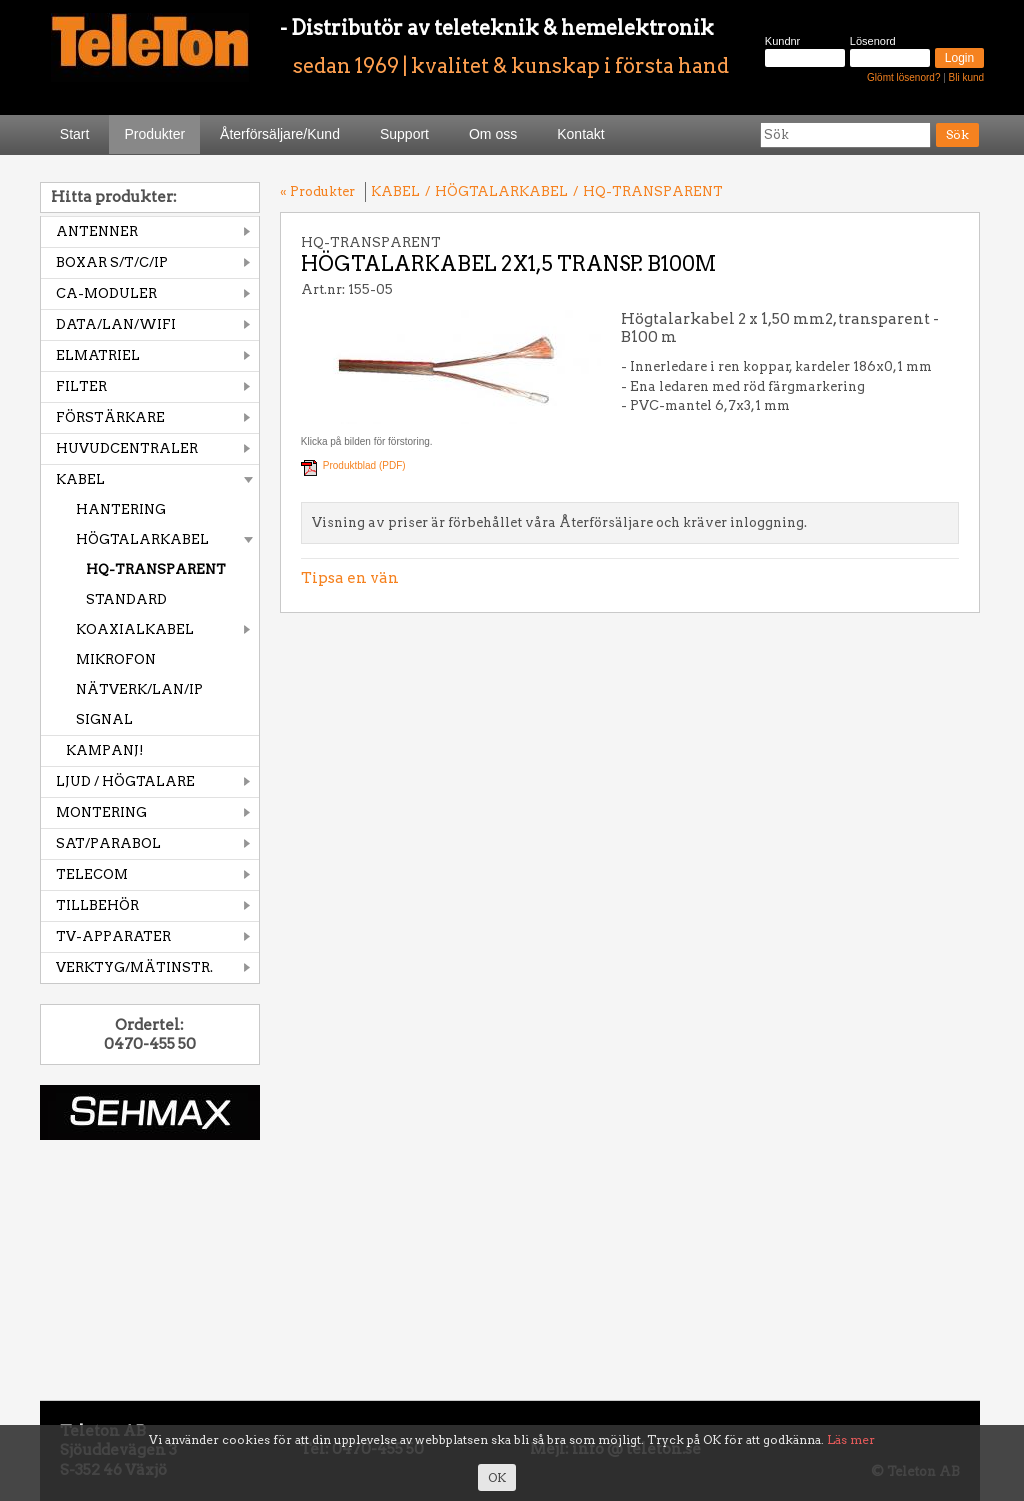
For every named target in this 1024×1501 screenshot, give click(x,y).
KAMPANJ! (105, 750)
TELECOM (92, 874)
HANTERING (121, 509)
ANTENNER (97, 231)
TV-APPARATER (113, 936)
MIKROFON (116, 659)
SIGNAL (104, 719)
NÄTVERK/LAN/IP (139, 689)
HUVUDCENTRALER (127, 448)
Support (404, 134)
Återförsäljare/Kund (280, 134)
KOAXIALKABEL (135, 629)
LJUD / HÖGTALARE (125, 781)
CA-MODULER (106, 293)
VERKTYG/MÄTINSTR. (134, 967)
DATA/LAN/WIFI (116, 324)
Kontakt (580, 134)
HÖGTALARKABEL (142, 539)
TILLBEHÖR (97, 905)
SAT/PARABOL (108, 843)
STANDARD (126, 599)
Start (75, 134)
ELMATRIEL (98, 355)
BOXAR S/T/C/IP (112, 262)
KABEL (80, 479)
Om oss (493, 134)
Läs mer (851, 1439)
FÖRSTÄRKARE (110, 417)
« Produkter (317, 191)
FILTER (81, 386)
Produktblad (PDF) (364, 465)
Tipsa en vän (350, 578)
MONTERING (101, 812)
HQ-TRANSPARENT (156, 569)
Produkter (154, 134)
